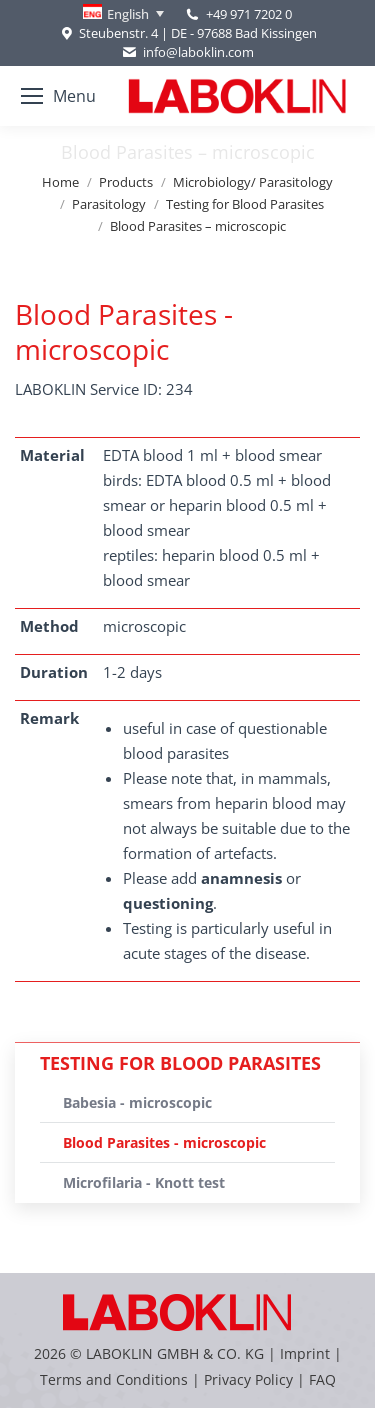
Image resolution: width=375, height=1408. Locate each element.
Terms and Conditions (116, 1379)
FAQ (322, 1379)
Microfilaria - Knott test (144, 1182)
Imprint (305, 1353)
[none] (123, 14)
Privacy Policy (248, 1379)
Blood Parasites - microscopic (164, 1142)
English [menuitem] (128, 14)
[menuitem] (123, 14)
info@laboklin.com (187, 52)
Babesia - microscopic (137, 1102)
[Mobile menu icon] (58, 96)
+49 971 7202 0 (249, 14)
